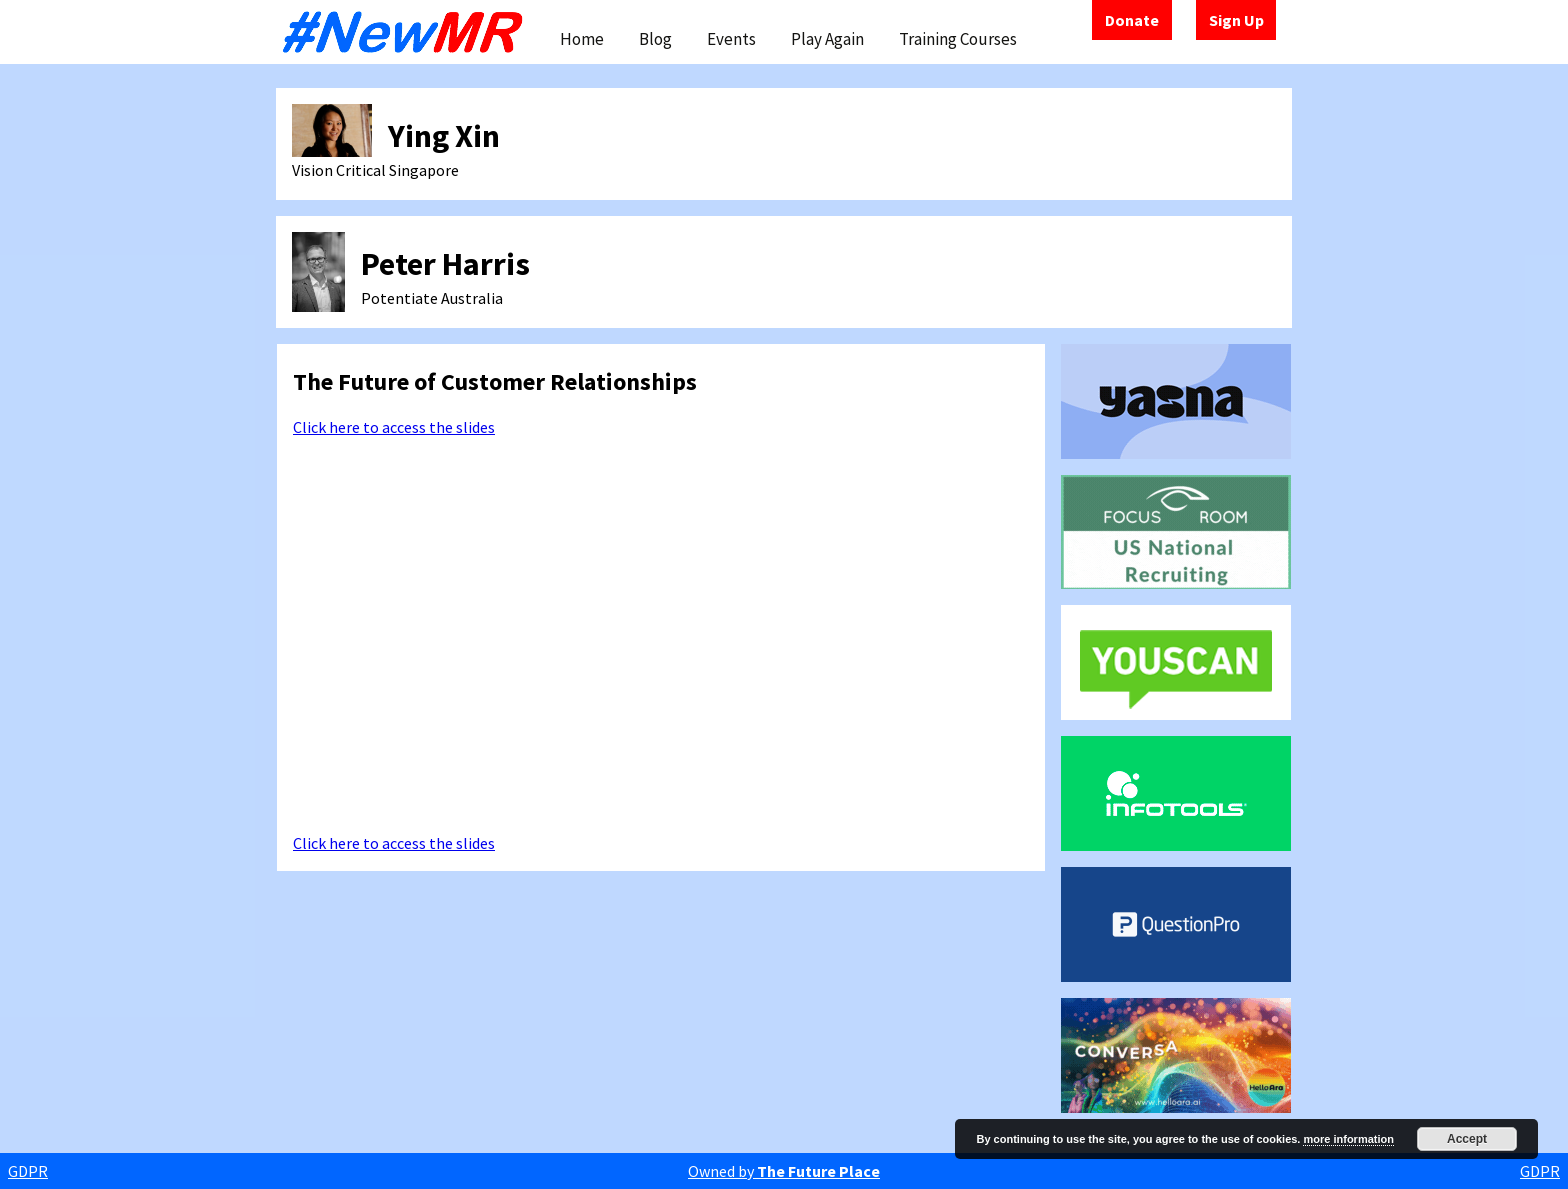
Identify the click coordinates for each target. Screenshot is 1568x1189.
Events (731, 39)
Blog (655, 39)
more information (1348, 1139)
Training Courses (958, 39)
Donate (1132, 20)
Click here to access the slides (394, 427)
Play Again (827, 39)
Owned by (784, 1171)
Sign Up (1236, 20)
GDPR (28, 1171)
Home (582, 39)
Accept (1467, 1139)
